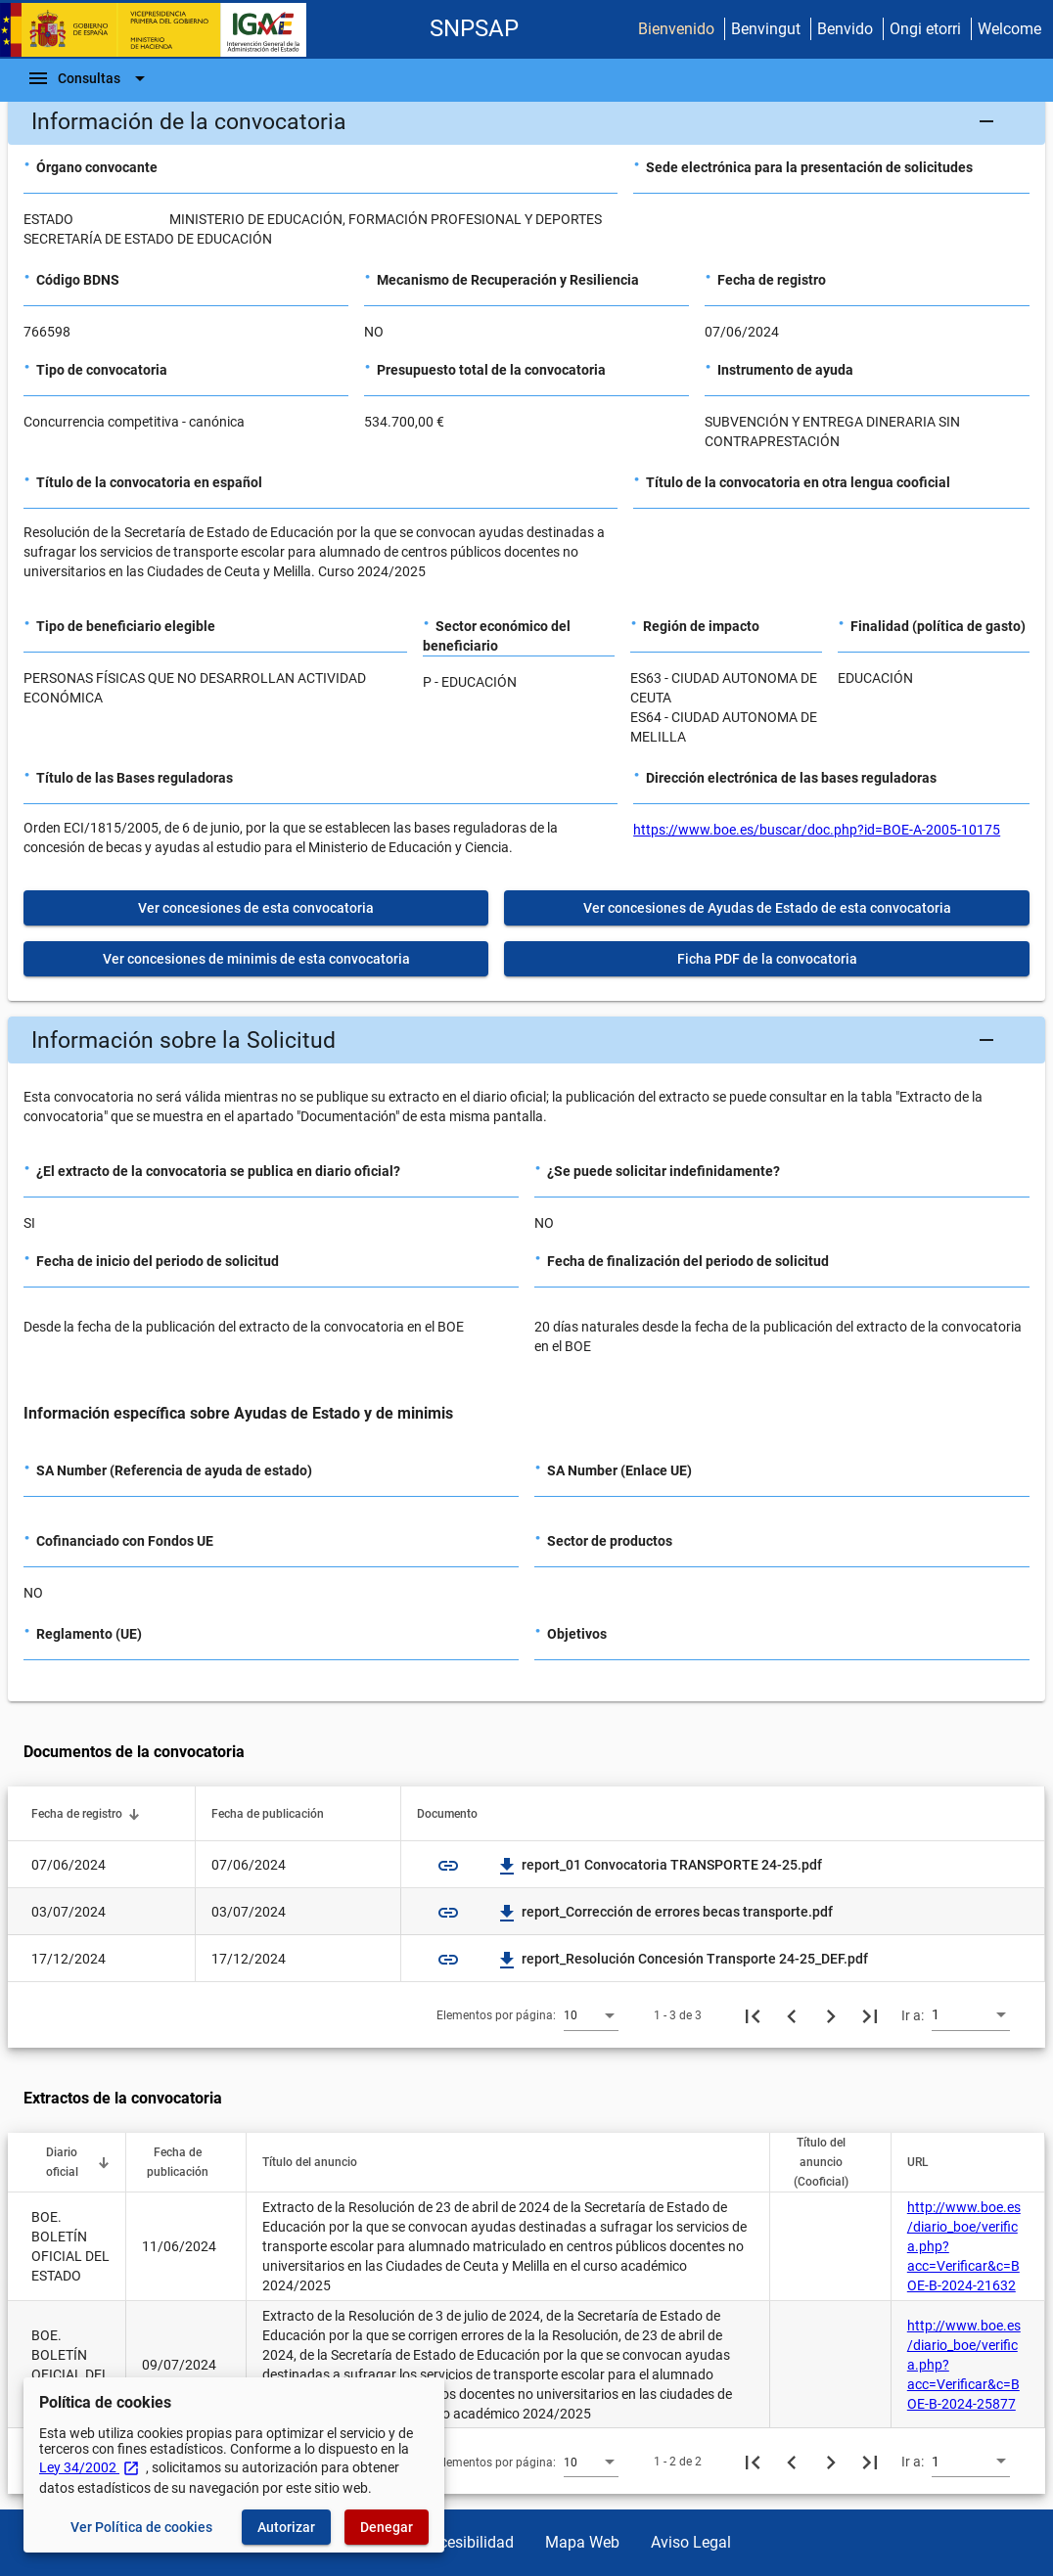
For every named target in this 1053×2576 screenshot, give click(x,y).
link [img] (448, 1865)
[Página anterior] (791, 2015)
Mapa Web (582, 2542)
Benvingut (766, 29)
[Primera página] (752, 2015)
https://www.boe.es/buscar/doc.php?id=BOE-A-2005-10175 (816, 829)
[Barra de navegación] (89, 78)
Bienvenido (676, 29)
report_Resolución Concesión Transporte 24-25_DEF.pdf (683, 1958)
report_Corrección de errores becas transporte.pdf (665, 1912)
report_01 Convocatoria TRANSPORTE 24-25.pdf (660, 1865)
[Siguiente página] (830, 2015)
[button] (526, 121)
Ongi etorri (925, 29)
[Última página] (870, 2015)
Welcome (1009, 29)
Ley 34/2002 (89, 2467)
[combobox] (591, 2014)
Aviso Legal (691, 2542)
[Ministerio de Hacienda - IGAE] (161, 30)
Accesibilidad (468, 2542)
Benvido (845, 29)
